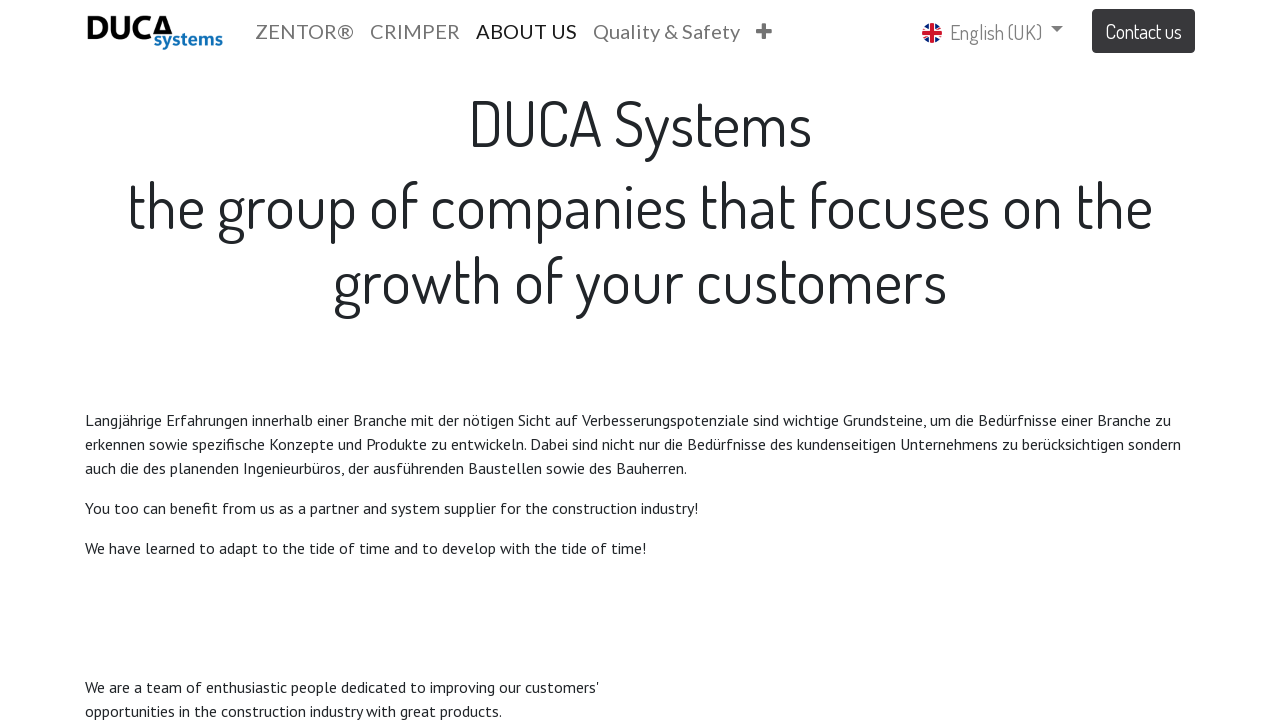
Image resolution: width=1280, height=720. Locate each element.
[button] (764, 31)
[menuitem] (304, 31)
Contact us (1143, 31)
